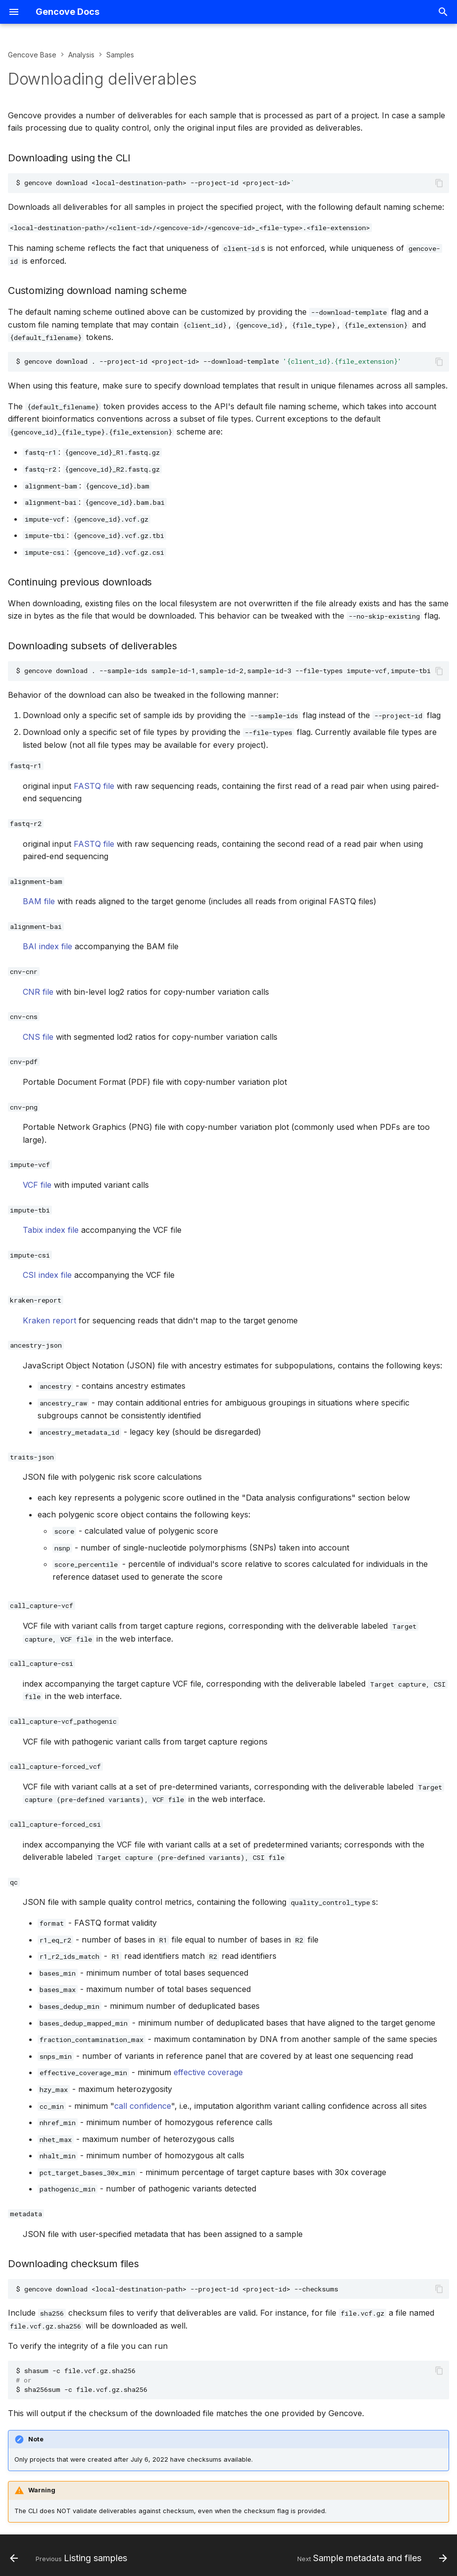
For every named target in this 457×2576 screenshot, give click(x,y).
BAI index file (47, 946)
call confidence (142, 2106)
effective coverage (208, 2072)
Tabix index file (51, 1230)
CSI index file (47, 1275)
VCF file (37, 1185)
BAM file (39, 901)
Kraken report (49, 1320)
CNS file (38, 1037)
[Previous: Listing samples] (70, 2558)
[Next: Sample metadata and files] (370, 2558)
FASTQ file (94, 786)
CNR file (38, 992)
